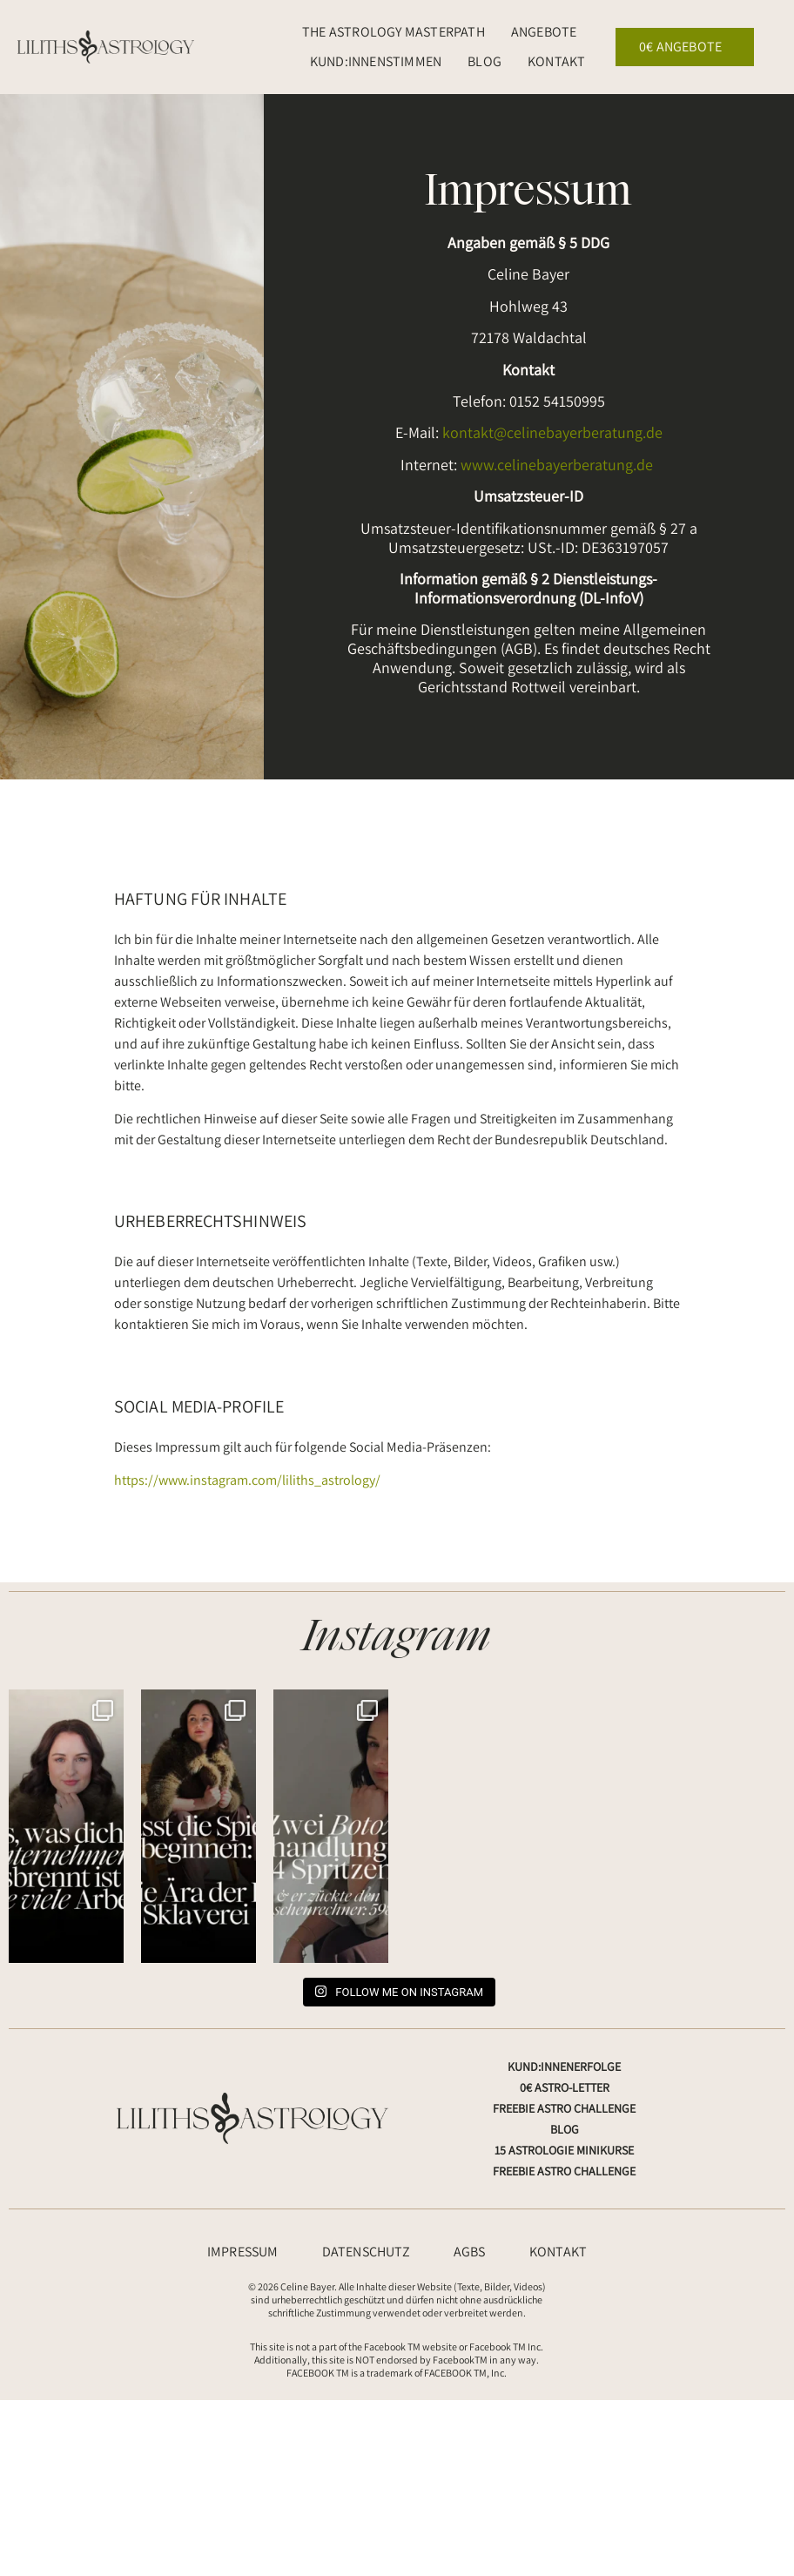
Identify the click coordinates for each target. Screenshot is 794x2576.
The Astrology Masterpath (393, 32)
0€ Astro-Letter (564, 2087)
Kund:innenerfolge (564, 2066)
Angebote (548, 32)
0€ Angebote (684, 46)
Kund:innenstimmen (375, 61)
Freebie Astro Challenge (564, 2108)
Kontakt (556, 61)
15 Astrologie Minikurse (564, 2150)
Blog (484, 61)
